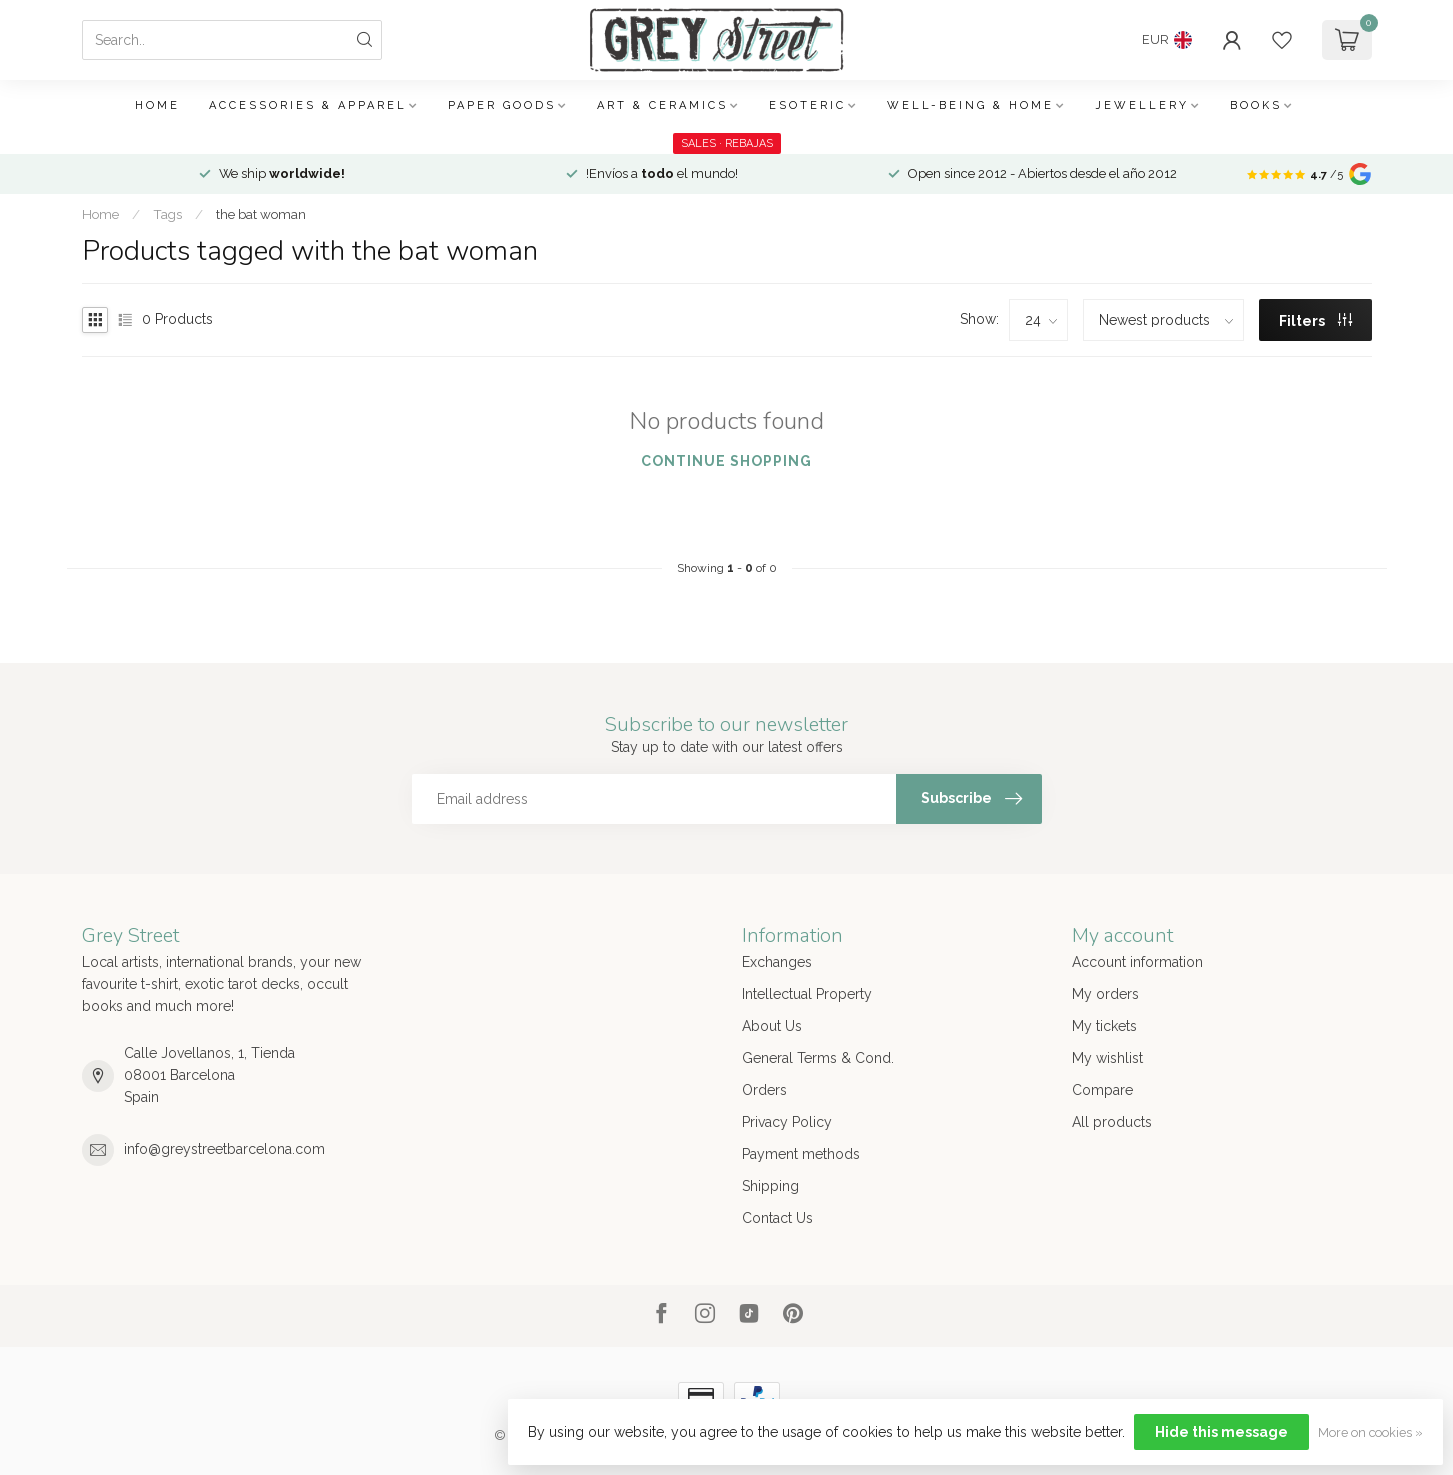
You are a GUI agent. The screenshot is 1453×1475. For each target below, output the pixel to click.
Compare (1102, 1090)
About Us (772, 1026)
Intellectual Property (807, 994)
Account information (1137, 962)
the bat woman (261, 214)
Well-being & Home (970, 105)
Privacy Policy (787, 1122)
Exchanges (777, 962)
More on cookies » (1370, 1432)
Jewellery (1142, 105)
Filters (1315, 321)
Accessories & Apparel (308, 105)
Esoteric (807, 105)
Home (157, 105)
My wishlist (1107, 1058)
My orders (1105, 994)
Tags (167, 214)
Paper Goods (502, 105)
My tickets (1104, 1026)
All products (1112, 1122)
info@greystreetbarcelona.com (224, 1149)
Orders (764, 1090)
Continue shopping (726, 461)
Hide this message (1221, 1432)
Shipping (770, 1186)
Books (1256, 105)
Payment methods (801, 1154)
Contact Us (777, 1218)
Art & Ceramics (662, 105)
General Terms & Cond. (818, 1058)
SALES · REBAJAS (727, 143)
